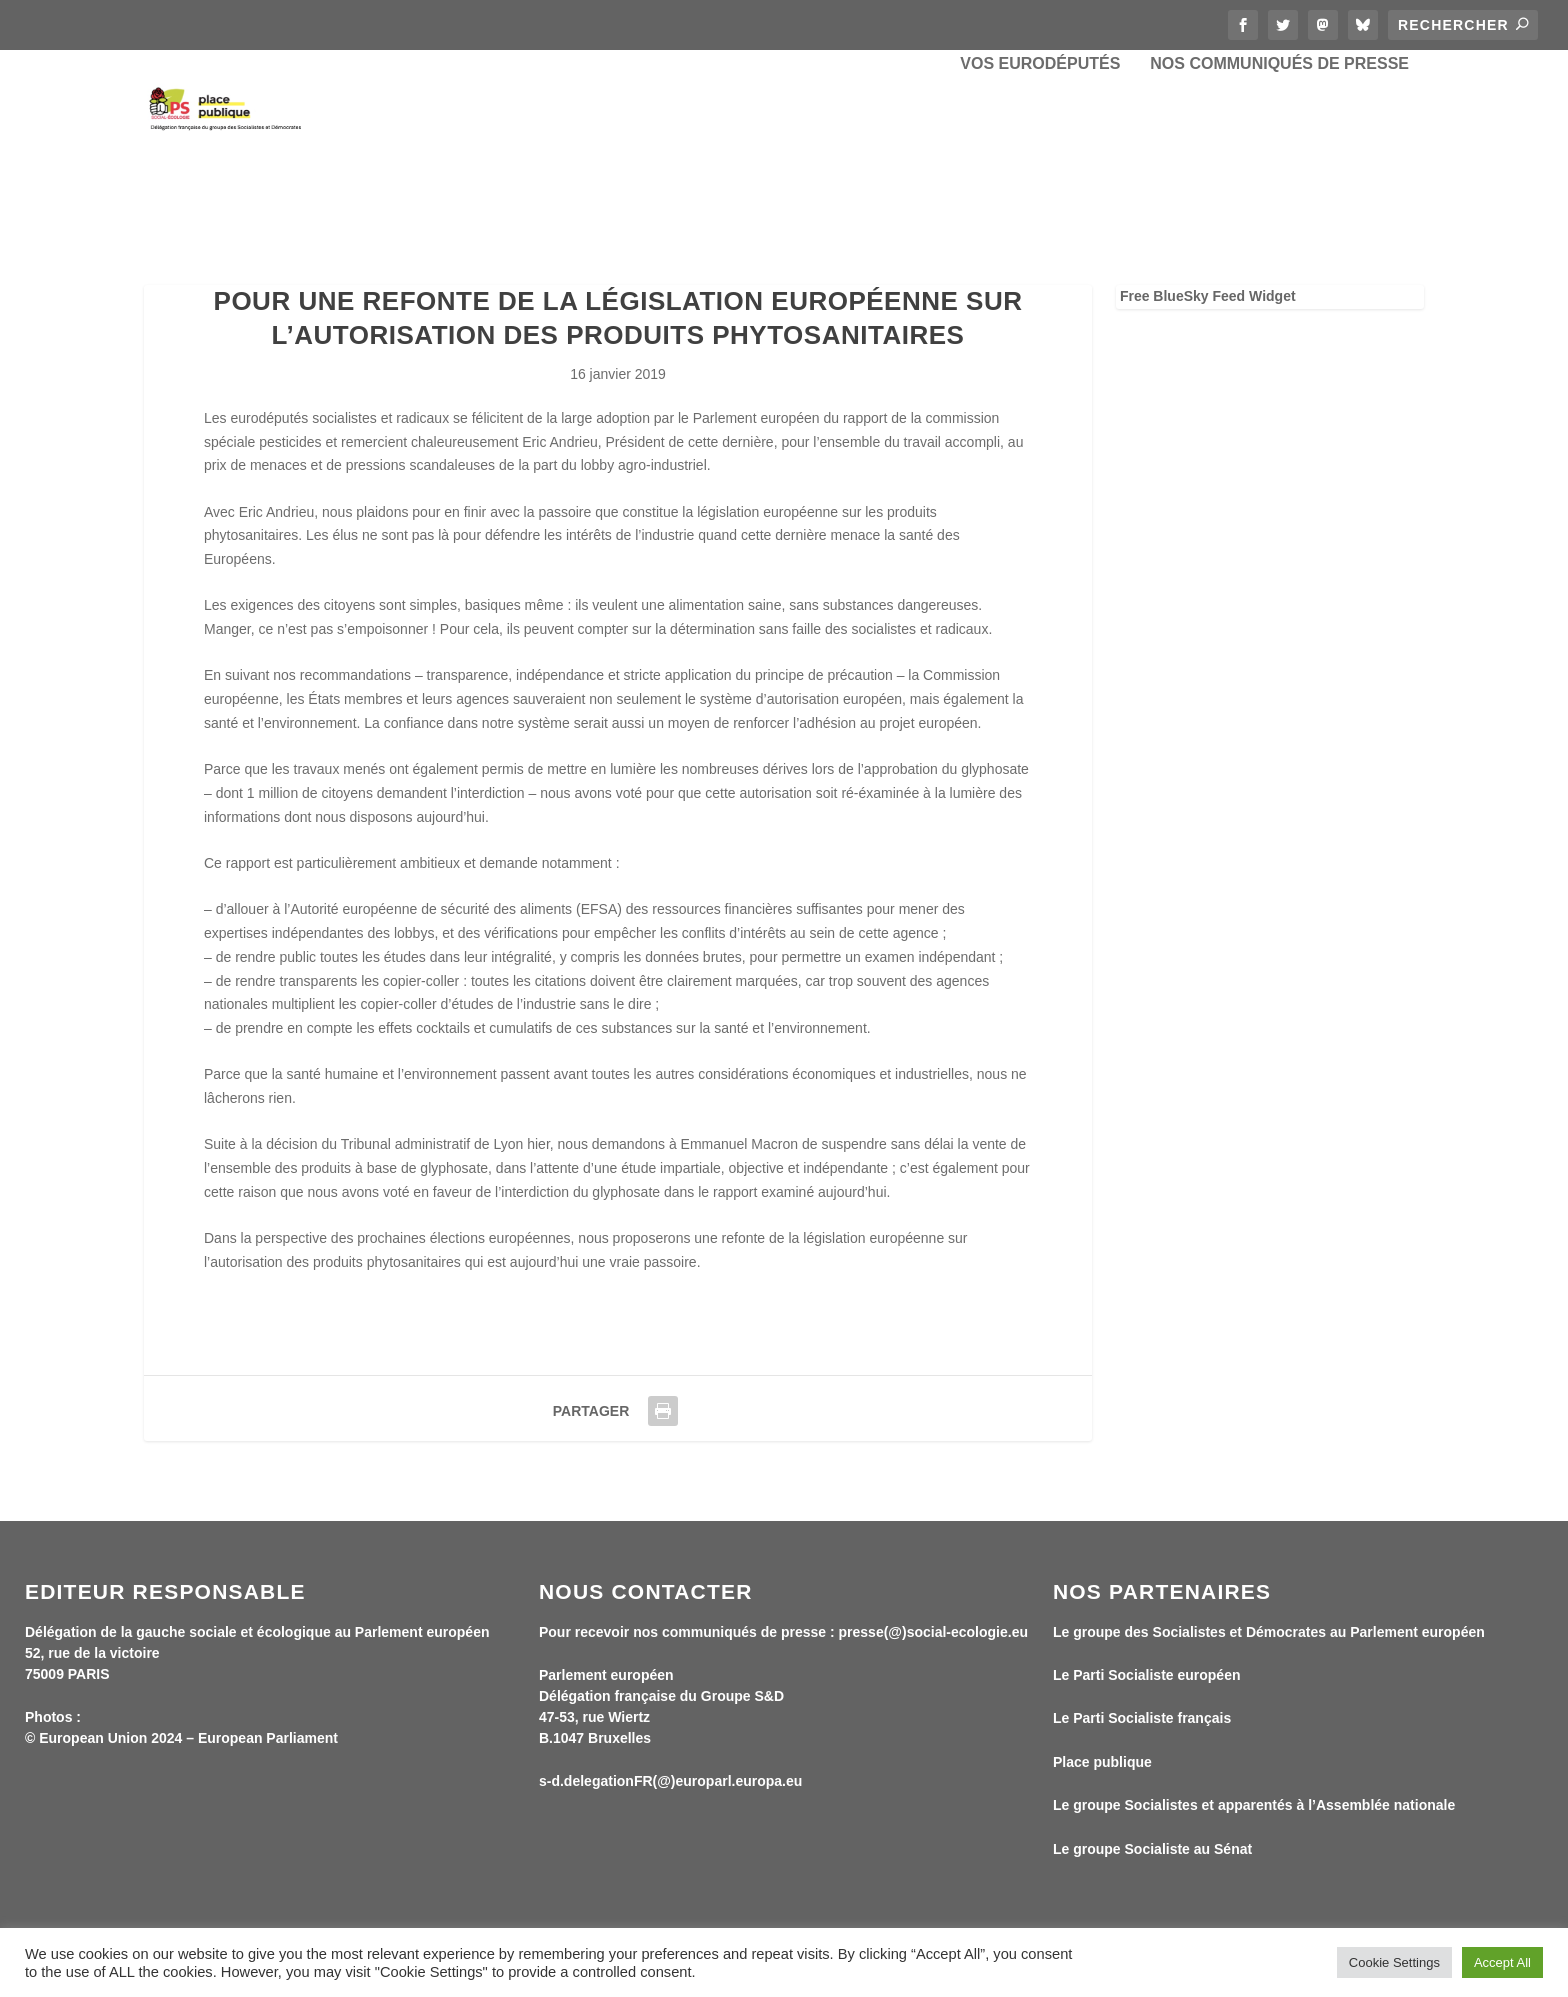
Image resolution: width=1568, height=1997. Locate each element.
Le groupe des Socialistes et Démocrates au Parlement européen (1269, 1636)
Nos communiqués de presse (1279, 150)
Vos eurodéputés (1040, 150)
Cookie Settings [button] (1394, 1962)
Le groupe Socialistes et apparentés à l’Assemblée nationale (1254, 1810)
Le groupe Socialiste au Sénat (1152, 1853)
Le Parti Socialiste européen (1147, 1680)
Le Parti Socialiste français (1142, 1723)
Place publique (1102, 1766)
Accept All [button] (1502, 1962)
